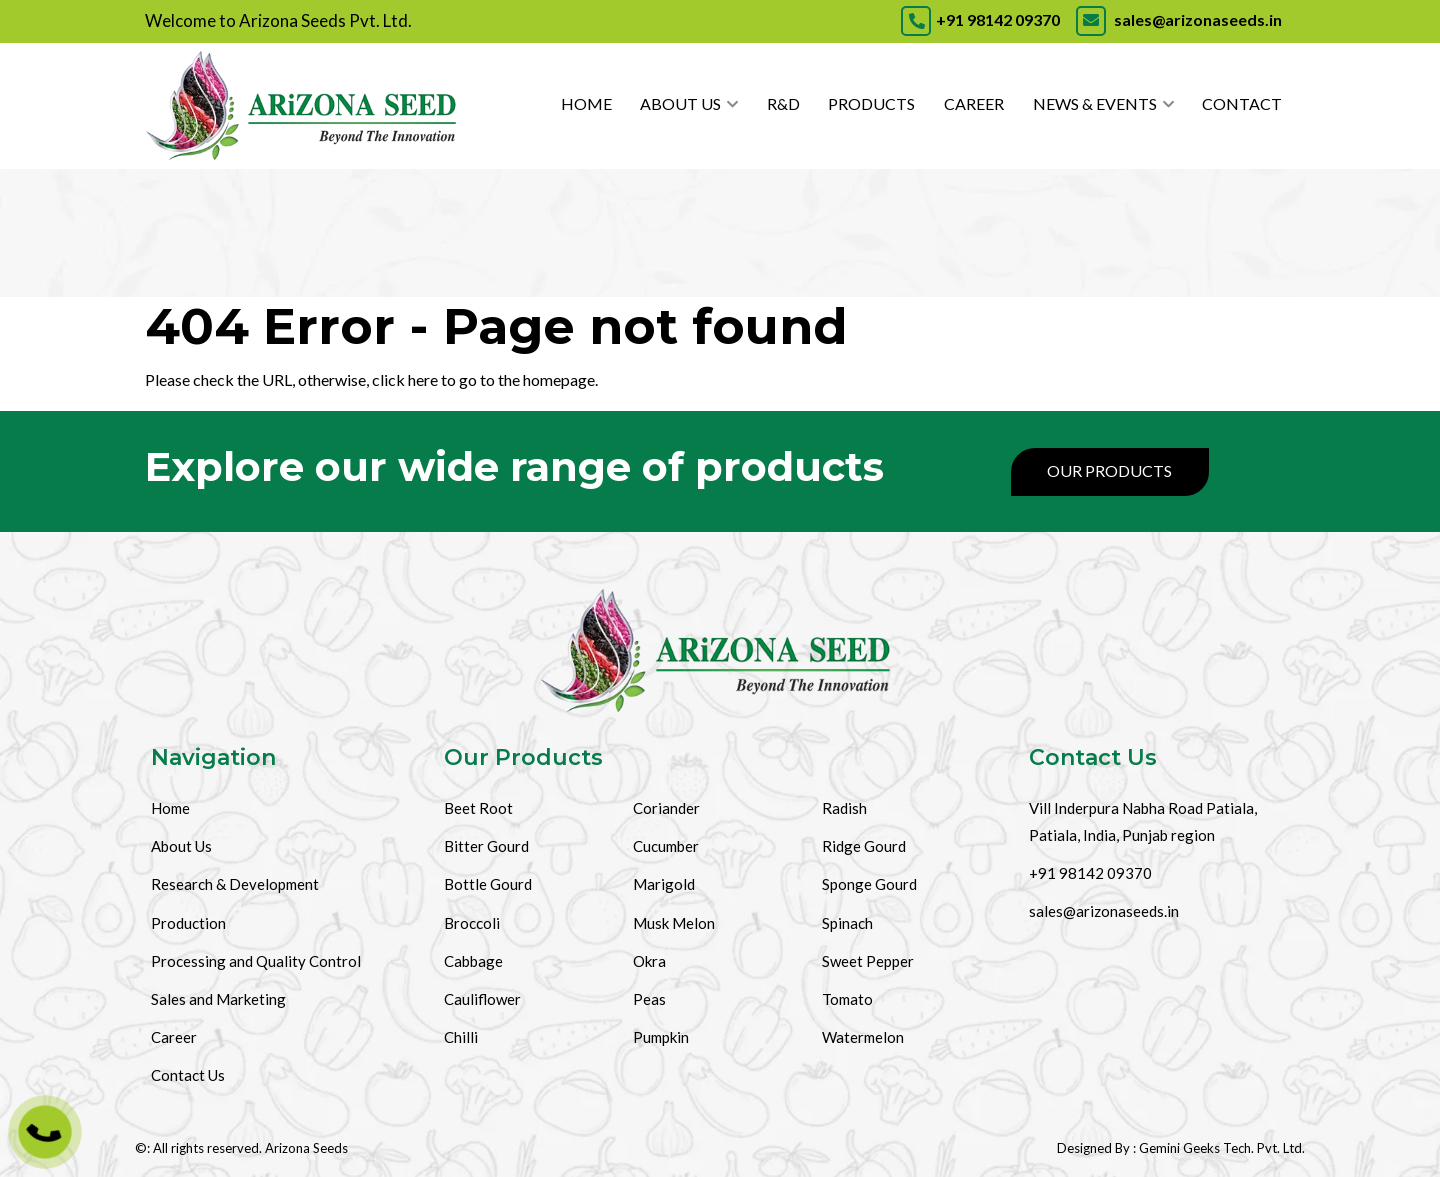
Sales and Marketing (218, 999)
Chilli (461, 1037)
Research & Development (235, 884)
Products (871, 103)
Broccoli (472, 923)
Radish (844, 808)
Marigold (664, 884)
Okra (649, 961)
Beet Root (478, 808)
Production (188, 923)
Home (586, 103)
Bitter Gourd (486, 846)
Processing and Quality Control (256, 961)
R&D (783, 103)
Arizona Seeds (306, 1148)
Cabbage (473, 961)
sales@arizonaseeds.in (1177, 19)
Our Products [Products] (1109, 470)
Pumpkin (661, 1037)
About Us (680, 103)
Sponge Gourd (869, 884)
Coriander (666, 808)
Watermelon (863, 1037)
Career (974, 103)
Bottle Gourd (488, 884)
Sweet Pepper (868, 961)
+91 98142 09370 (980, 19)
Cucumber (666, 846)
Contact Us (188, 1075)
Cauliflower (482, 999)
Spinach (847, 923)
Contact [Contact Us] (1242, 103)
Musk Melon (674, 923)
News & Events (1095, 103)
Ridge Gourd (864, 846)
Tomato (847, 999)
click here (405, 379)
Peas (649, 999)
